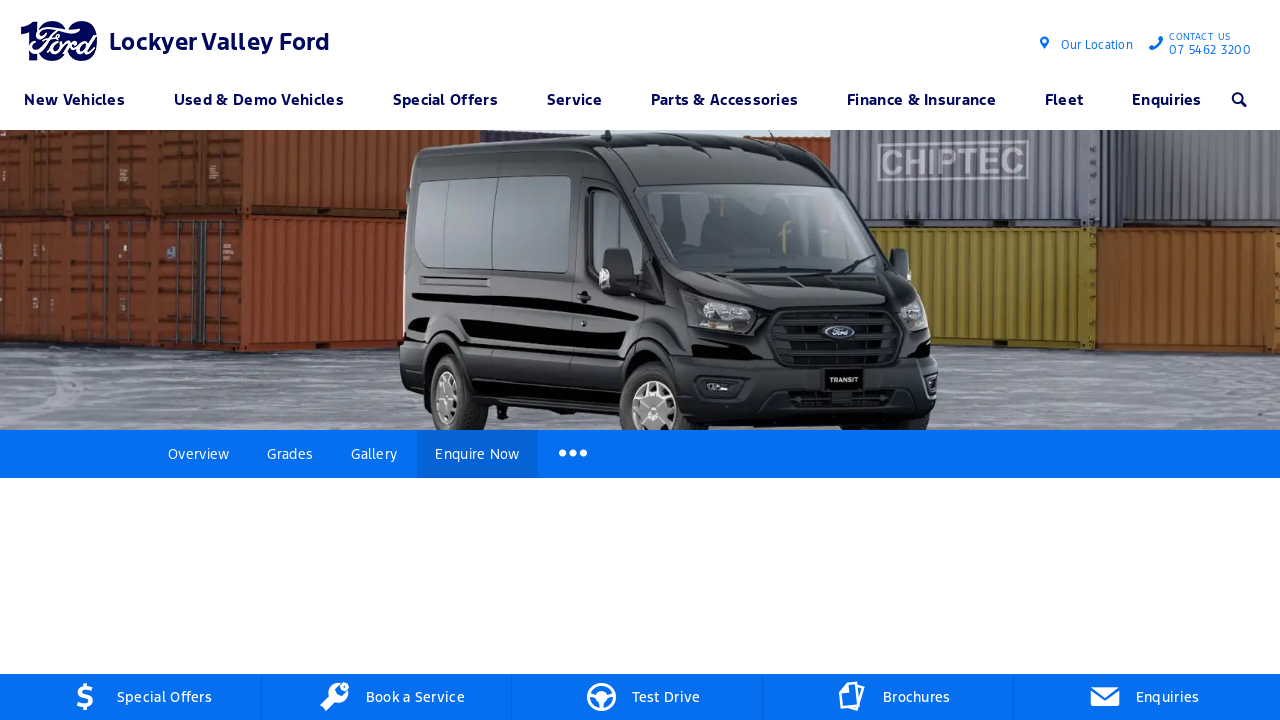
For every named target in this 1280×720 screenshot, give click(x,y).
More (571, 454)
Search (1233, 99)
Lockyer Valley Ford (220, 42)
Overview (198, 454)
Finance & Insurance (921, 99)
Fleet (1064, 99)
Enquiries (1167, 99)
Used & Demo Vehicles (259, 99)
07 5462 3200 (1205, 46)
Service (574, 99)
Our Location (1097, 45)
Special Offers (445, 99)
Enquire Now (477, 454)
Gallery (374, 454)
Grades (290, 454)
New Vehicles (74, 99)
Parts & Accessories (725, 99)
